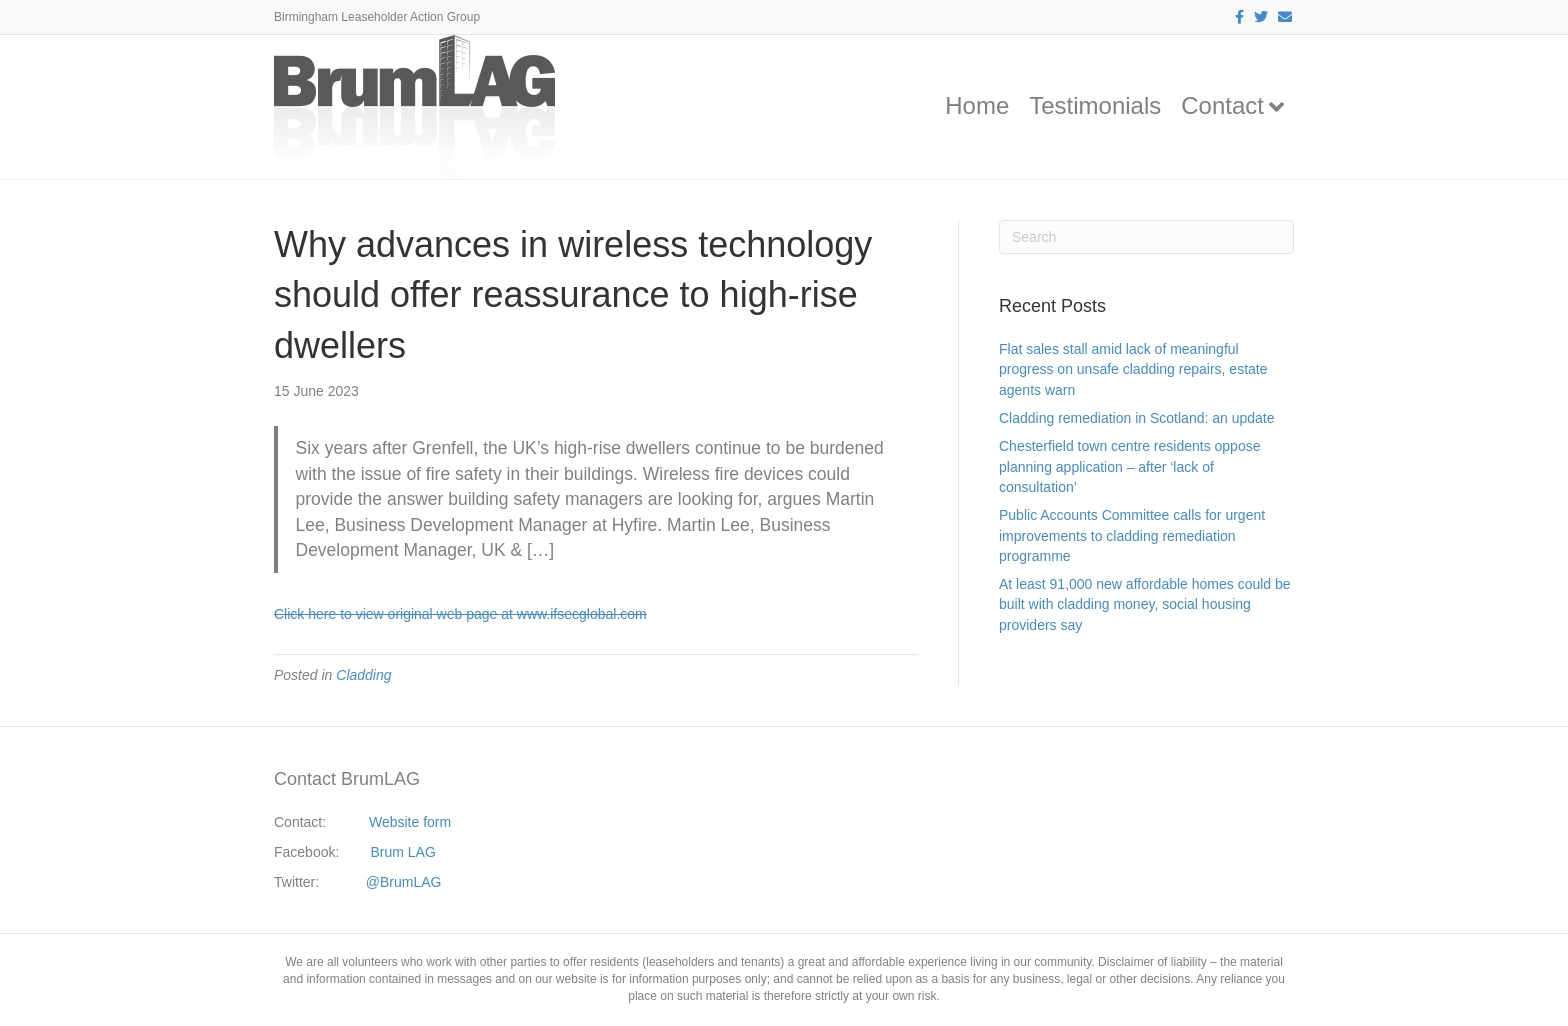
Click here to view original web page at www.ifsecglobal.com (460, 614)
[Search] (1146, 237)
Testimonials (1095, 105)
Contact (1222, 105)
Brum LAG (403, 852)
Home (977, 105)
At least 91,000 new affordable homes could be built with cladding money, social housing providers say (1145, 604)
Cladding (363, 675)
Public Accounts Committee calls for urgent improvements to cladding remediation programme (1132, 535)
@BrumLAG (404, 882)
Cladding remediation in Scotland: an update (1137, 418)
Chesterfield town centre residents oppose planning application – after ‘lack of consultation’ (1129, 466)
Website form (410, 822)
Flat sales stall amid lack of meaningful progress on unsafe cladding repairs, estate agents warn (1133, 369)
